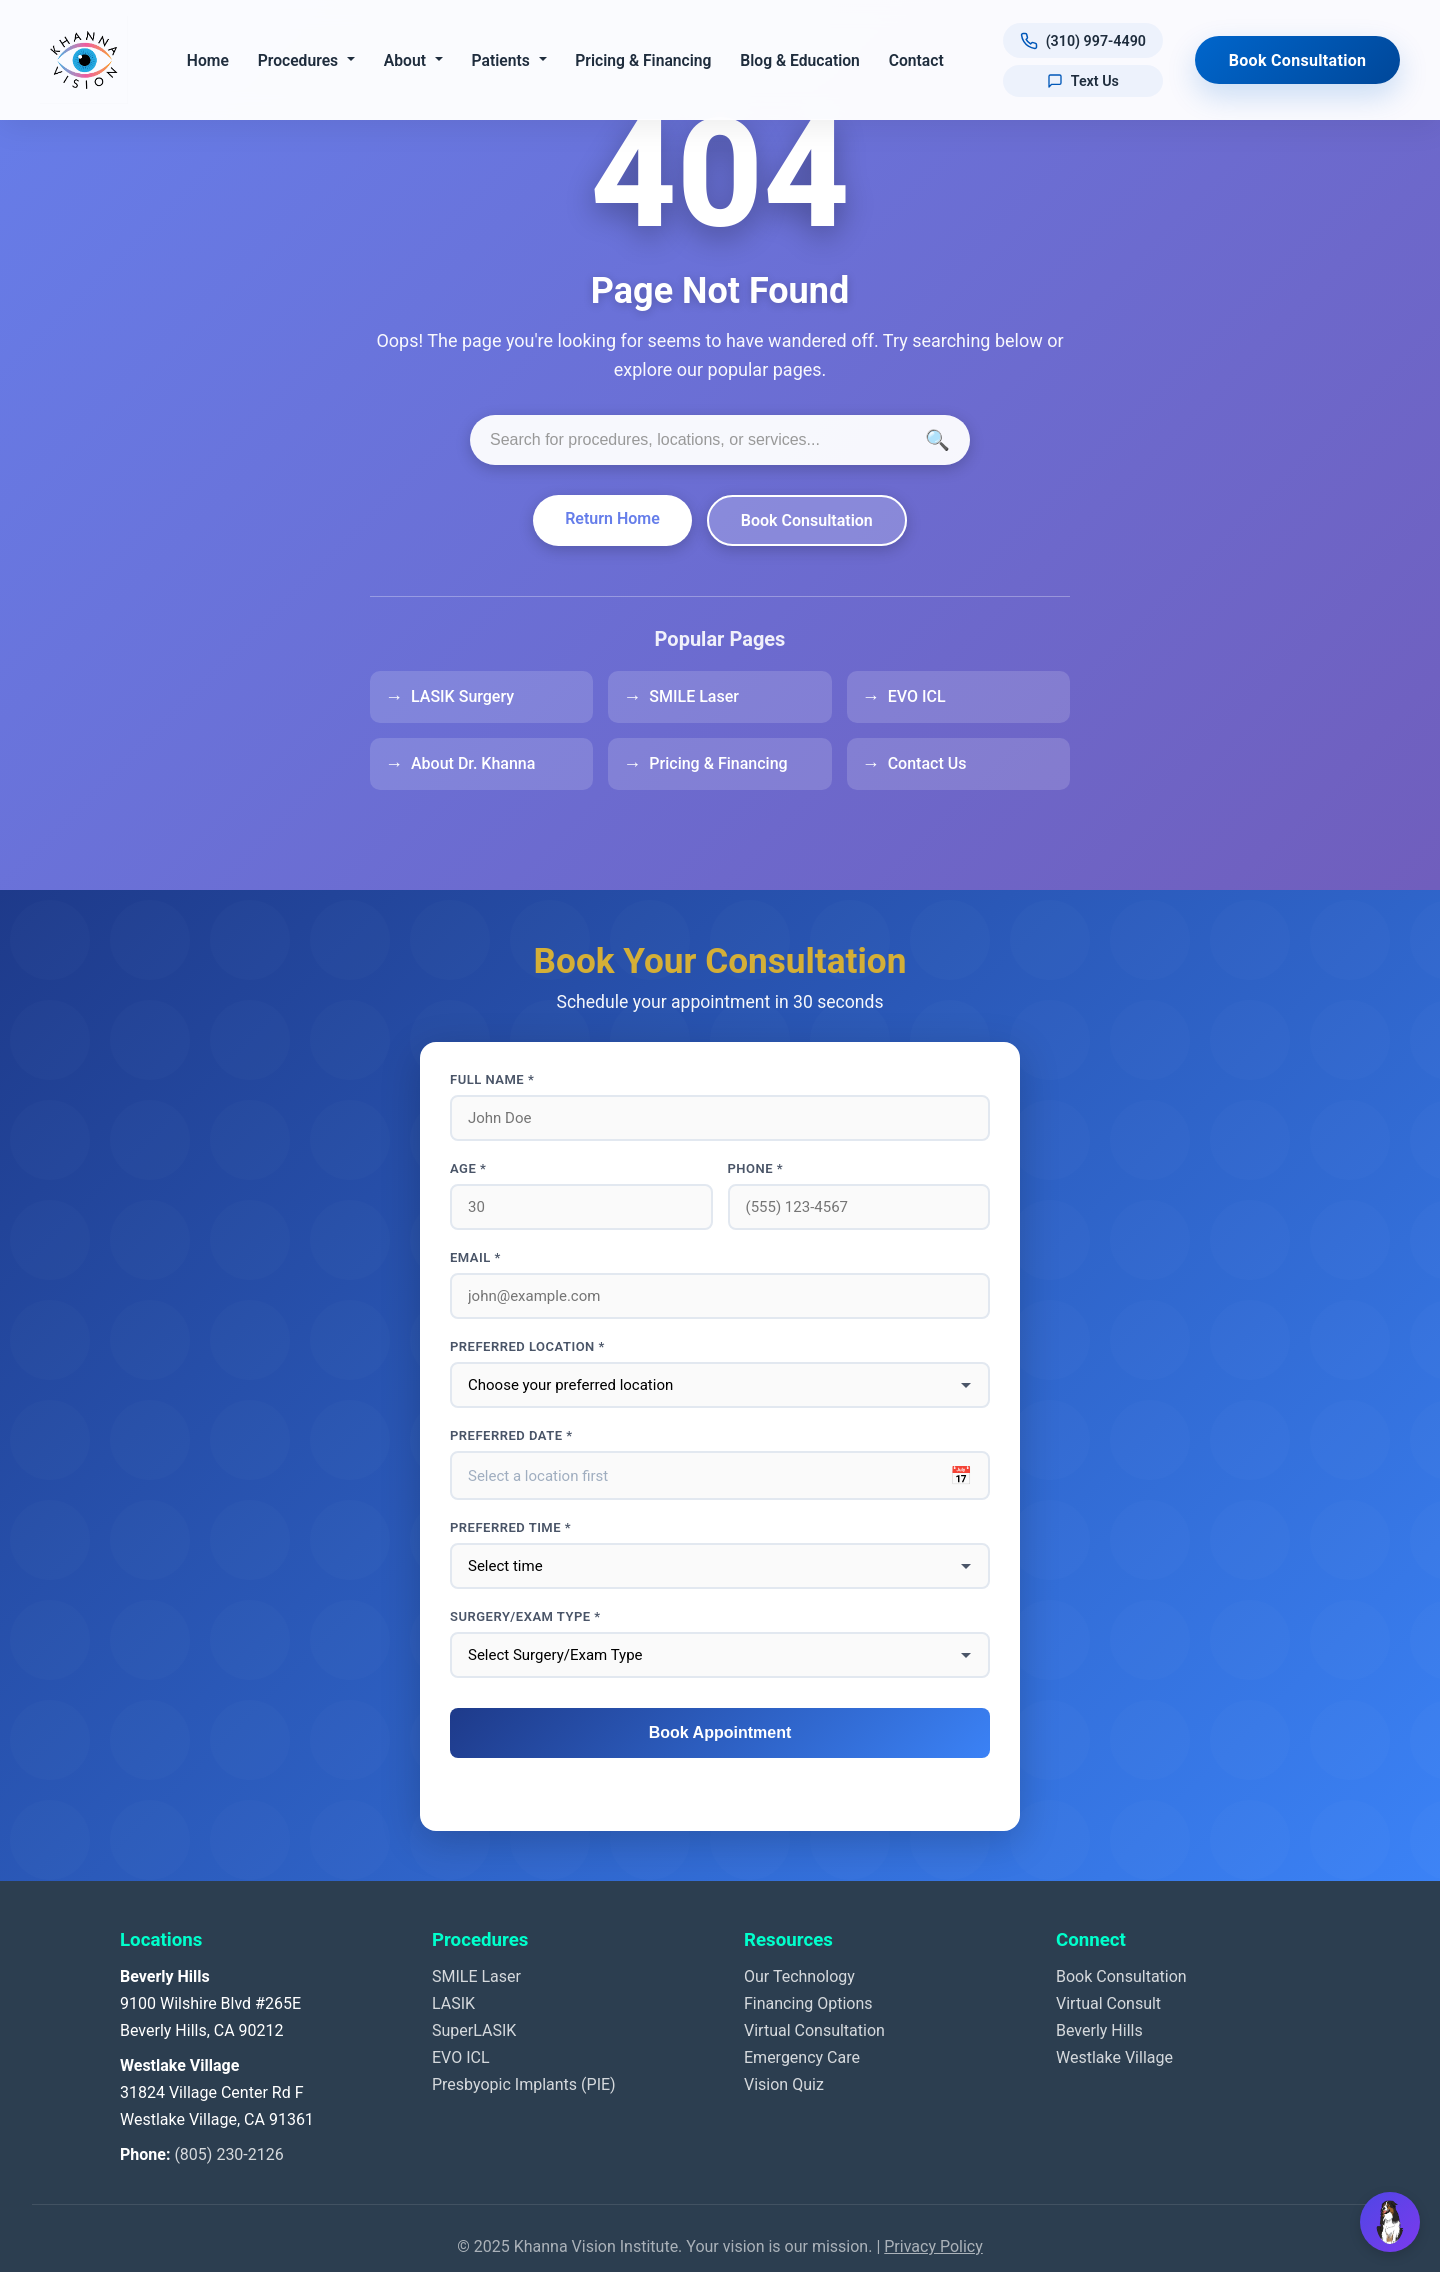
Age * (468, 1168)
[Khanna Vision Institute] (84, 60)
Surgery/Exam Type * (525, 1616)
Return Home (612, 518)
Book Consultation (1298, 60)
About (405, 60)
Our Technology (799, 1976)
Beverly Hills (1099, 2030)
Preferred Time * (510, 1527)
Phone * (756, 1168)
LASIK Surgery (462, 696)
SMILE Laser (694, 696)
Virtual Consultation (814, 2030)
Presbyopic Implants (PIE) (524, 2084)
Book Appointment (720, 1732)
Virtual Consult (1108, 2003)
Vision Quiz (784, 2084)
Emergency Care (802, 2057)
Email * (475, 1257)
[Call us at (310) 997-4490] (1083, 40)
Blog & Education (801, 60)
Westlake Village (1114, 2057)
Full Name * (492, 1079)
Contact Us (927, 763)
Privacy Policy (933, 2246)
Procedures (298, 60)
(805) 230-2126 (228, 2154)
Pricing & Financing (644, 60)
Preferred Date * (511, 1435)
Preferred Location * (527, 1346)
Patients (501, 60)
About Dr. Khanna (473, 763)
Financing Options (808, 2003)
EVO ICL (917, 696)
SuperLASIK (474, 2030)
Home (208, 60)
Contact (916, 60)
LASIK (453, 2003)
